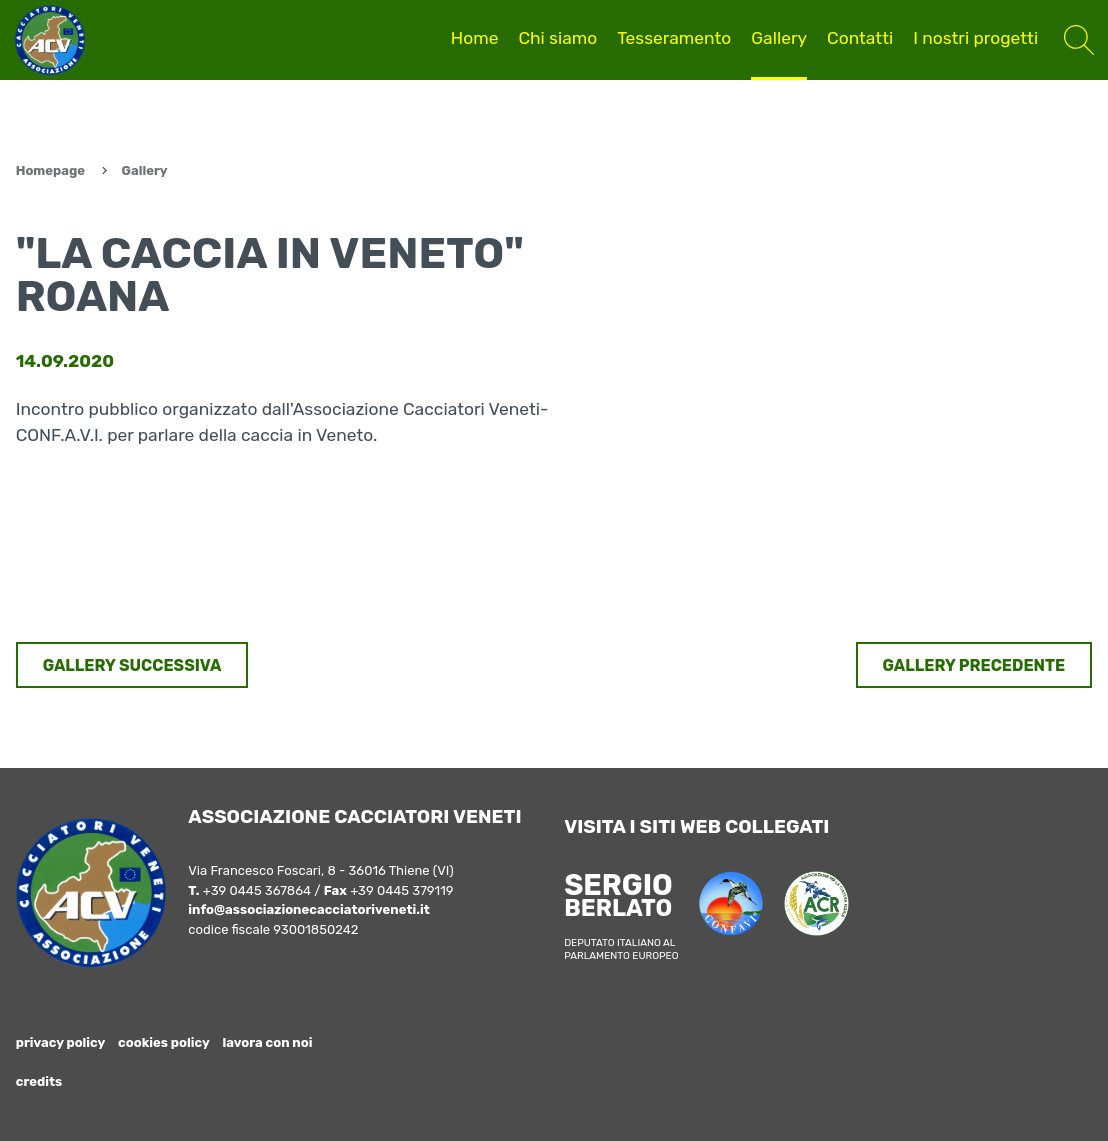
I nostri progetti (975, 38)
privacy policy (61, 1042)
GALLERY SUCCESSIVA (132, 665)
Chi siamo (557, 38)
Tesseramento (674, 38)
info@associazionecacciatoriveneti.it (308, 909)
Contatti (860, 38)
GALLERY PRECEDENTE (974, 665)
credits (39, 1081)
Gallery (779, 38)
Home (475, 38)
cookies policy (164, 1042)
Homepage (50, 170)
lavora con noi (268, 1042)
